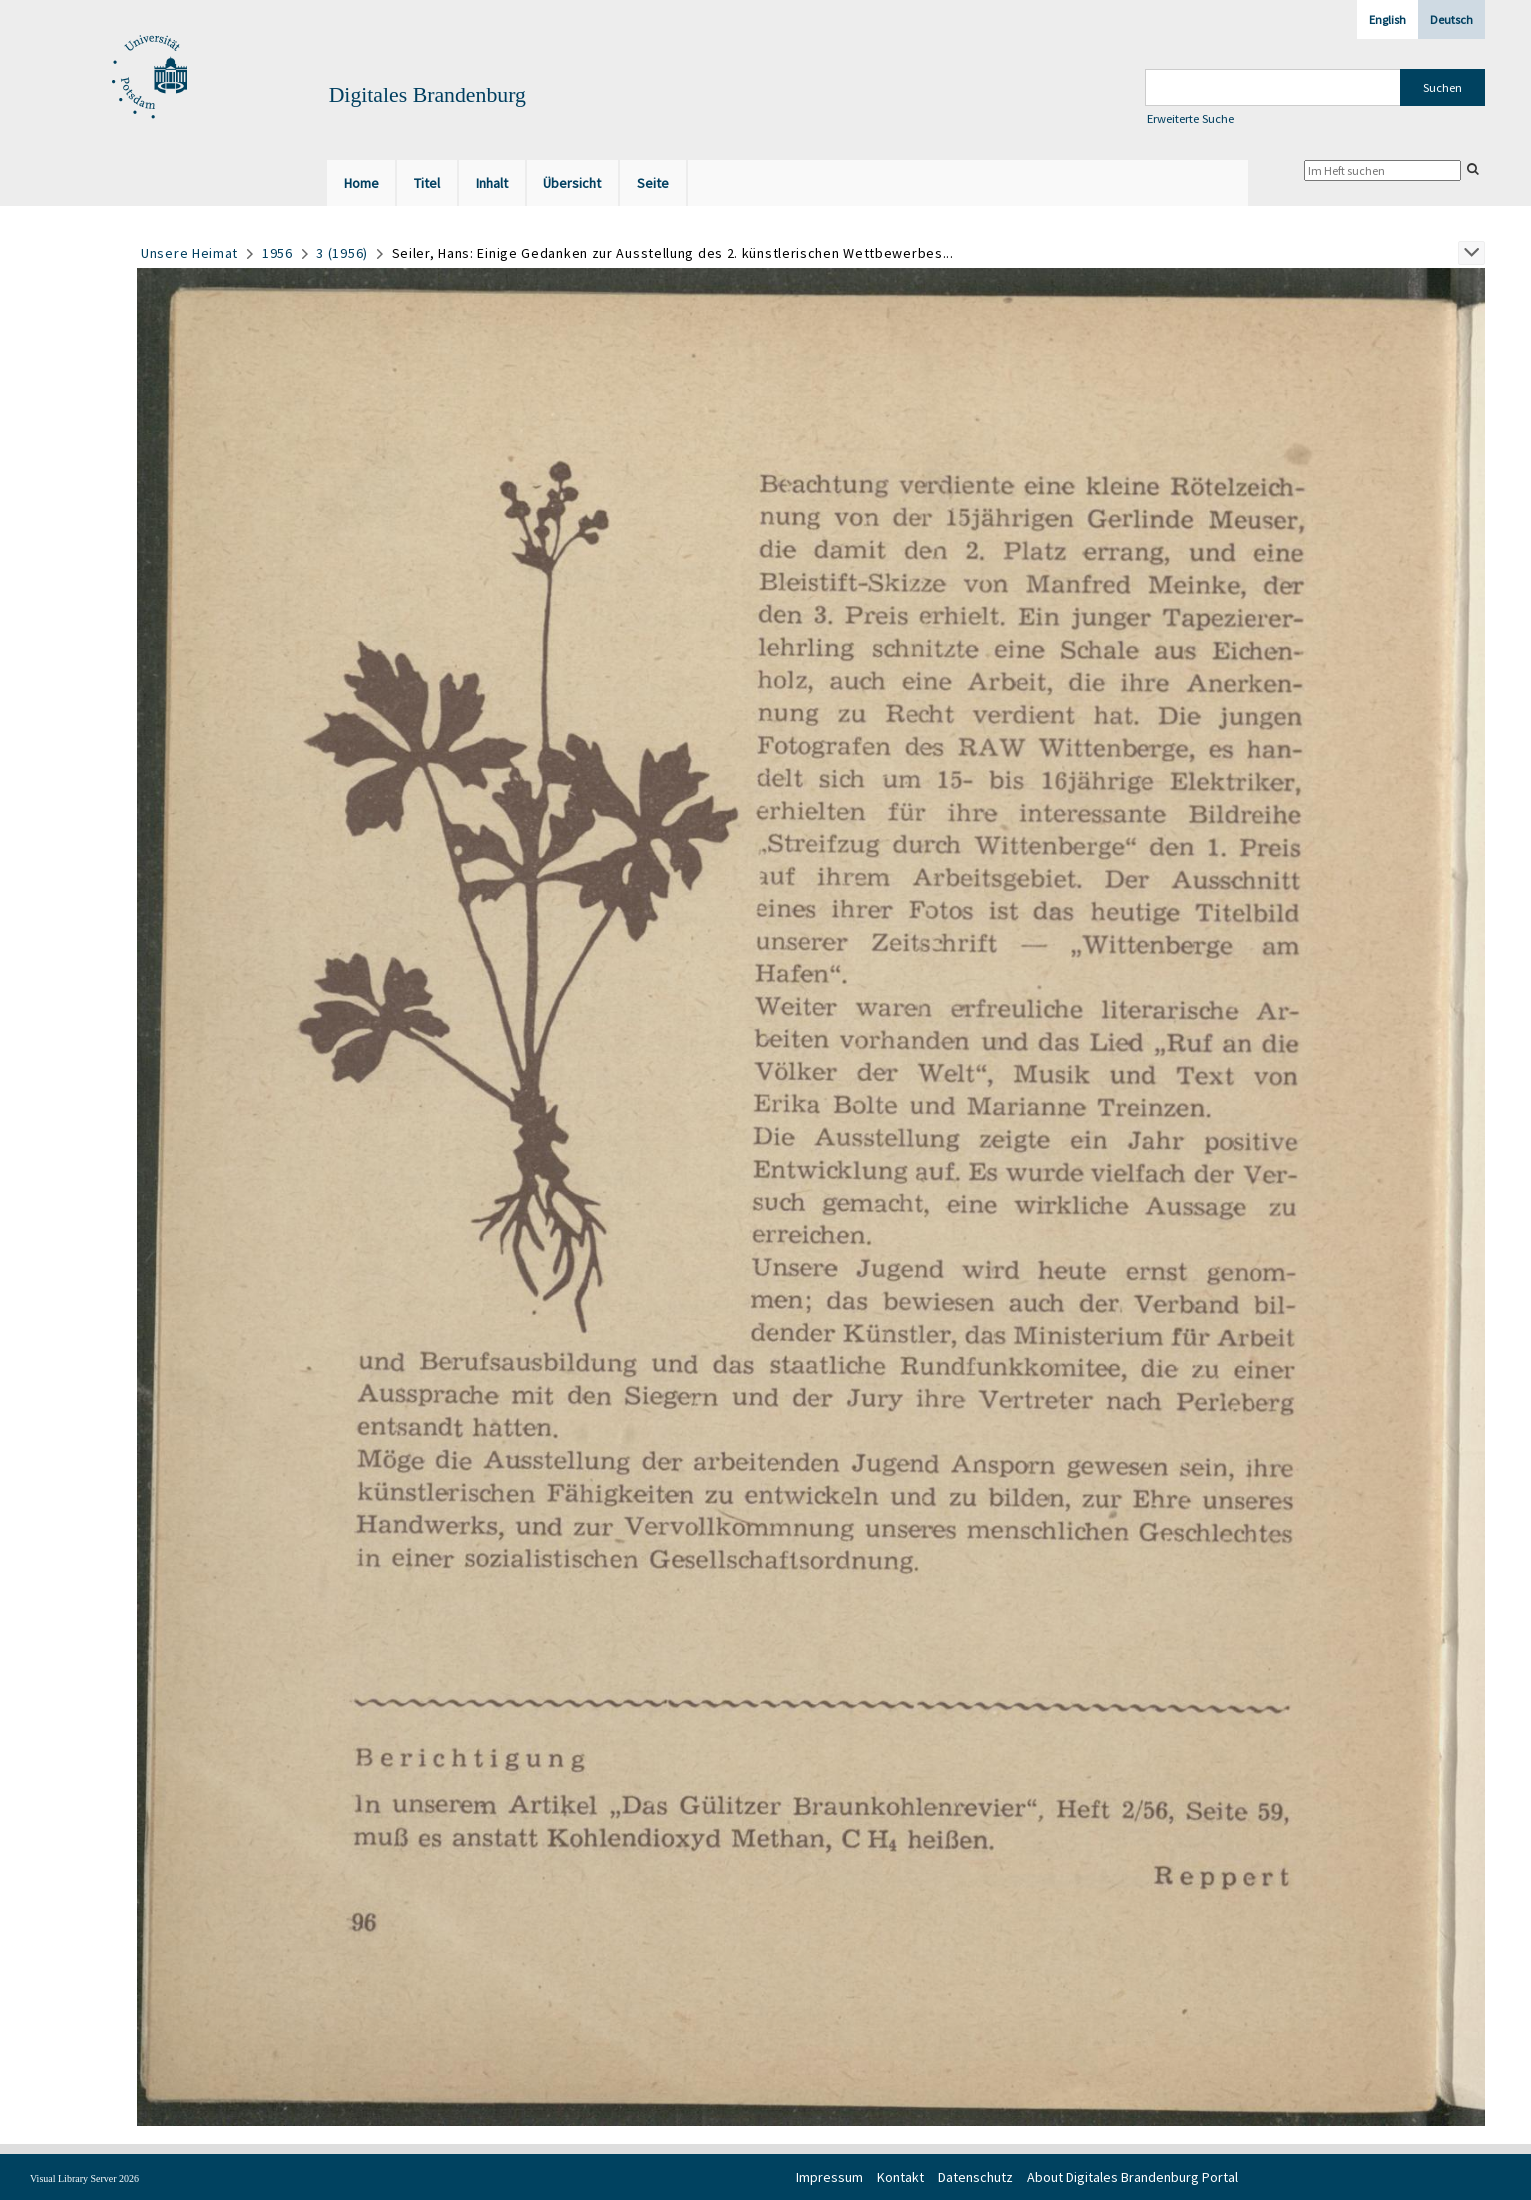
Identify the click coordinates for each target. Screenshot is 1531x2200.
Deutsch (1451, 19)
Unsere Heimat (189, 253)
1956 (277, 253)
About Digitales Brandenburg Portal (1132, 2177)
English (1387, 19)
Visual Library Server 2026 (84, 2178)
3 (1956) (342, 253)
